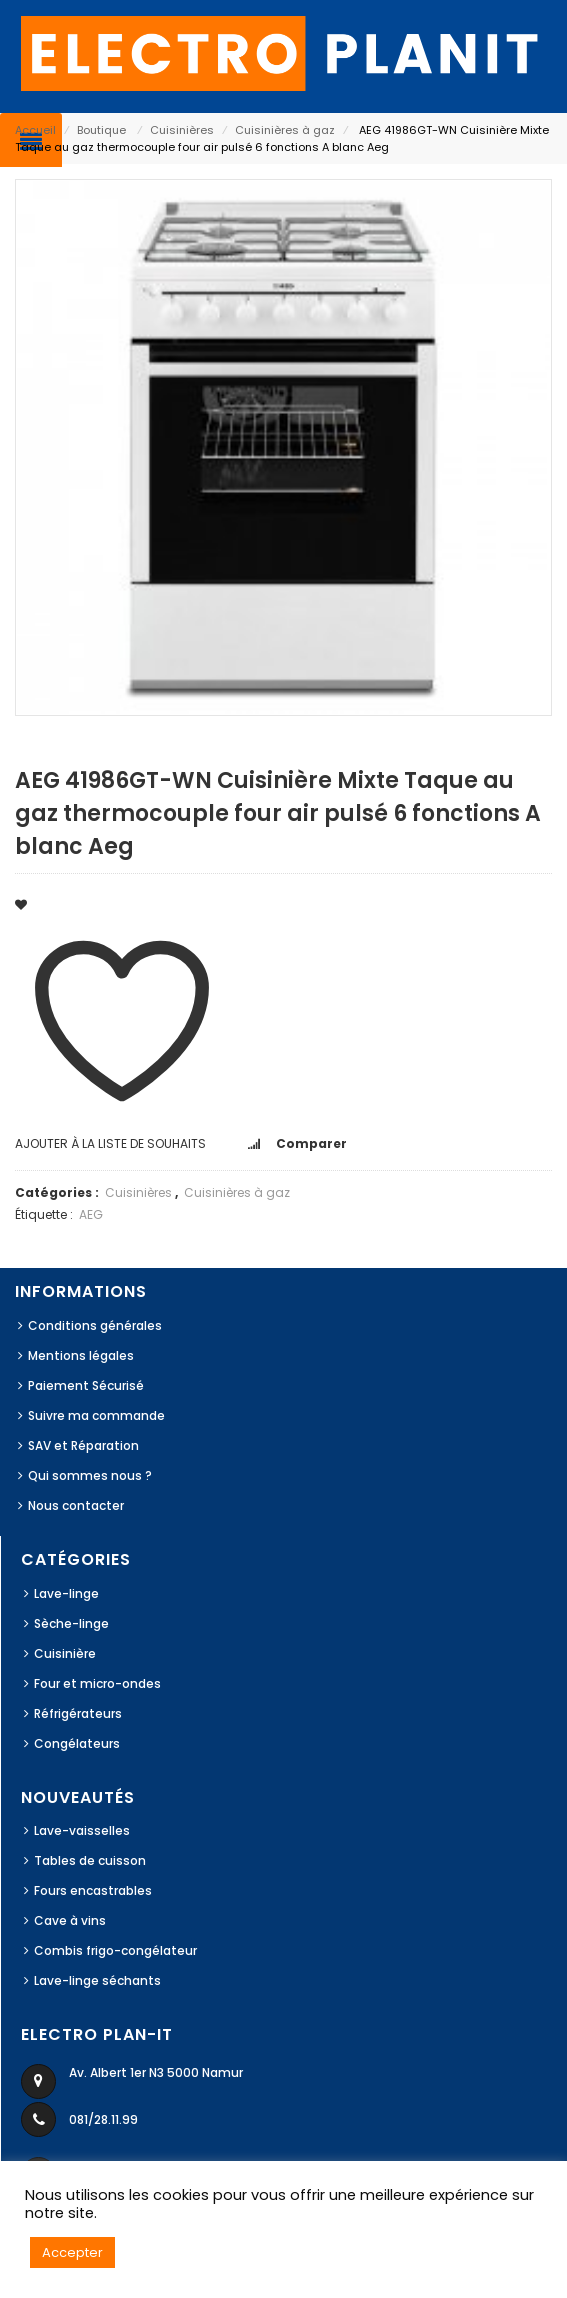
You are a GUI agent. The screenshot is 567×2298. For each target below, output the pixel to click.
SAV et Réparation (83, 1445)
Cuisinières (182, 130)
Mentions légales (81, 1355)
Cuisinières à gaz (285, 130)
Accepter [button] (72, 2252)
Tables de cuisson (90, 1860)
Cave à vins (70, 1920)
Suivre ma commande (96, 1415)
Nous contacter (76, 1505)
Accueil (35, 130)
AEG (91, 1214)
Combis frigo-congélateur (115, 1950)
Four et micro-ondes (97, 1683)
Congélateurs (77, 1743)
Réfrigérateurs (78, 1713)
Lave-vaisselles (82, 1830)
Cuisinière (65, 1653)
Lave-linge (66, 1593)
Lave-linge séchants (97, 1980)
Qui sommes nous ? (90, 1475)
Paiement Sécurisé (86, 1385)
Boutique (101, 130)
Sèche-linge (71, 1623)
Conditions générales (95, 1325)
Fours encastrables (93, 1890)
